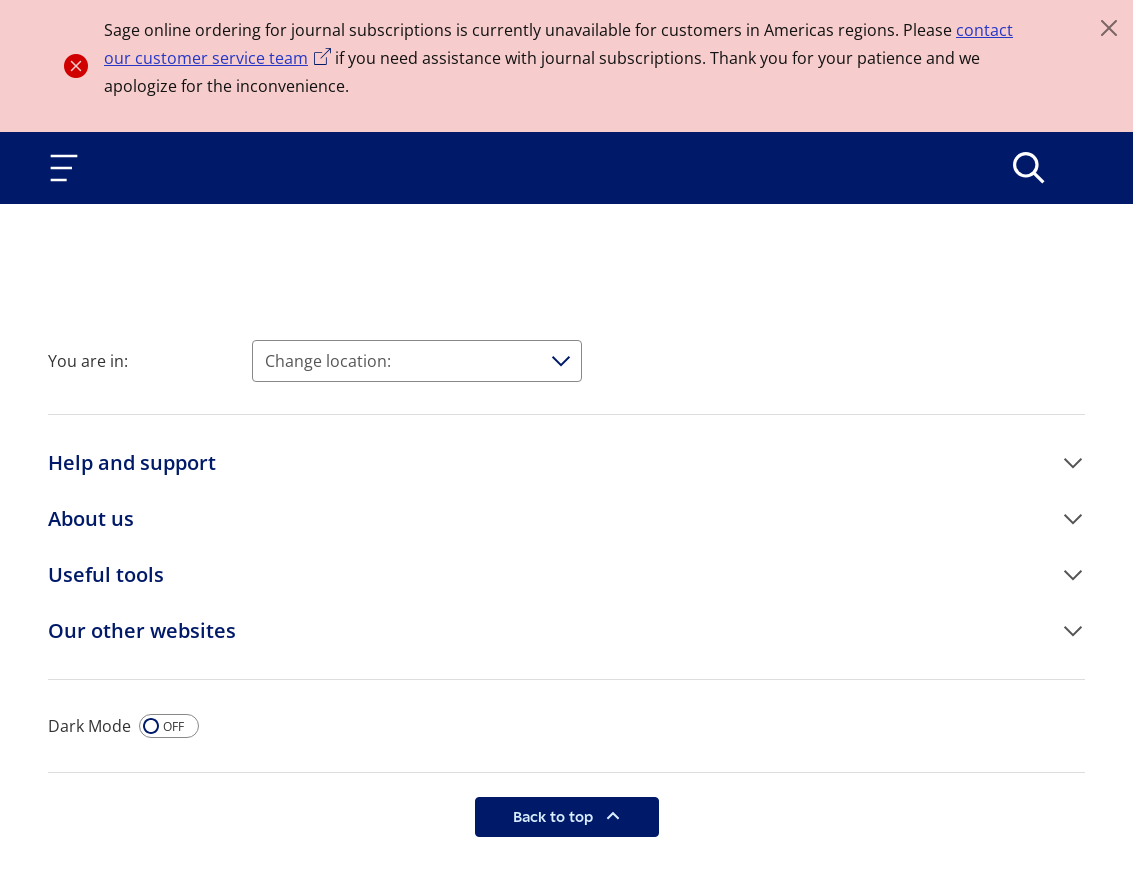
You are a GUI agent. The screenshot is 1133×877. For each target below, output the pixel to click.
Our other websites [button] (142, 630)
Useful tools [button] (106, 574)
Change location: (328, 361)
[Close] (1109, 28)
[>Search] (1029, 168)
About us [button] (91, 518)
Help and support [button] (132, 462)
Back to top (555, 816)
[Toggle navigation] (68, 168)
